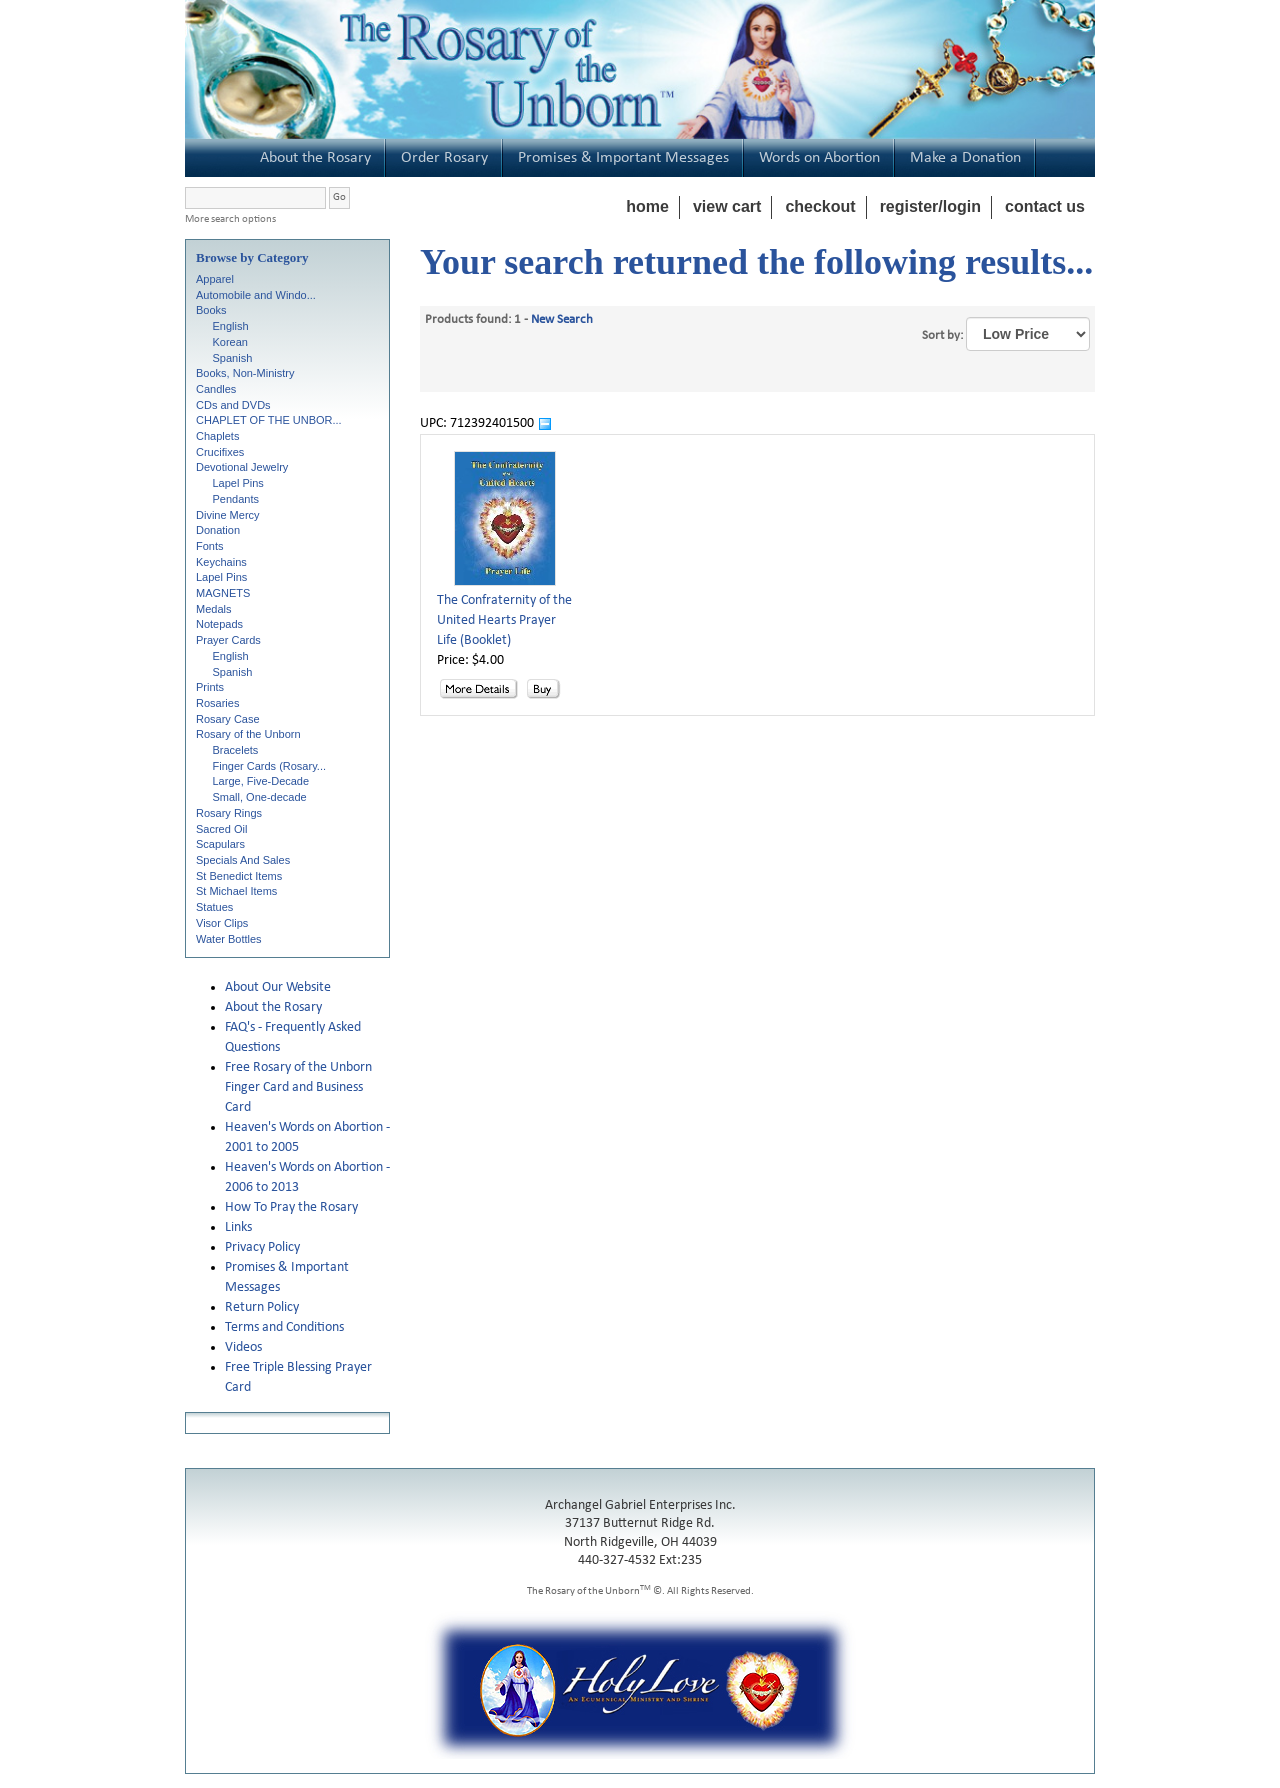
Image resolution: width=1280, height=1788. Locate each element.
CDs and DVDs (233, 405)
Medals (213, 609)
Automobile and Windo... (256, 295)
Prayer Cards (228, 640)
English (231, 326)
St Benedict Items (239, 876)
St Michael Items (236, 891)
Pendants (236, 499)
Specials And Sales (243, 860)
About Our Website (278, 987)
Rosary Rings (229, 813)
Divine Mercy (228, 515)
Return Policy (262, 1307)
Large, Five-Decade (261, 781)
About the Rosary (315, 158)
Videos (243, 1347)
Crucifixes (220, 452)
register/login (930, 206)
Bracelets (236, 750)
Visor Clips (222, 923)
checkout (820, 206)
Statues (214, 907)
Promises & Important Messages (623, 158)
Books (211, 310)
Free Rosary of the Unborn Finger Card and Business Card (298, 1087)
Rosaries (217, 703)
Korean (230, 342)
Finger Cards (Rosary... (270, 766)
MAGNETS (223, 593)
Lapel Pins (238, 483)
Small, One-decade (260, 797)
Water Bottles (229, 939)
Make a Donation (965, 158)
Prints (210, 687)
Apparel (215, 279)
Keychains (221, 562)
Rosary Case (228, 719)
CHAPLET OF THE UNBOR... (269, 420)
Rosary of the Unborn (248, 734)
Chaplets (217, 436)
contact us (1045, 206)
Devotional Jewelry (242, 467)
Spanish (233, 358)
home (647, 206)
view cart (727, 206)
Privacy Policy (262, 1247)
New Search (562, 319)
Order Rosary (444, 158)
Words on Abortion (819, 158)
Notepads (219, 624)
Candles (216, 389)
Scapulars (220, 844)
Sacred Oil (221, 829)
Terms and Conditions (284, 1327)
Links (238, 1227)
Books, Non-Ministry (245, 373)
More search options (230, 219)
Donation (218, 530)
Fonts (210, 546)
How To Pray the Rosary (291, 1207)
